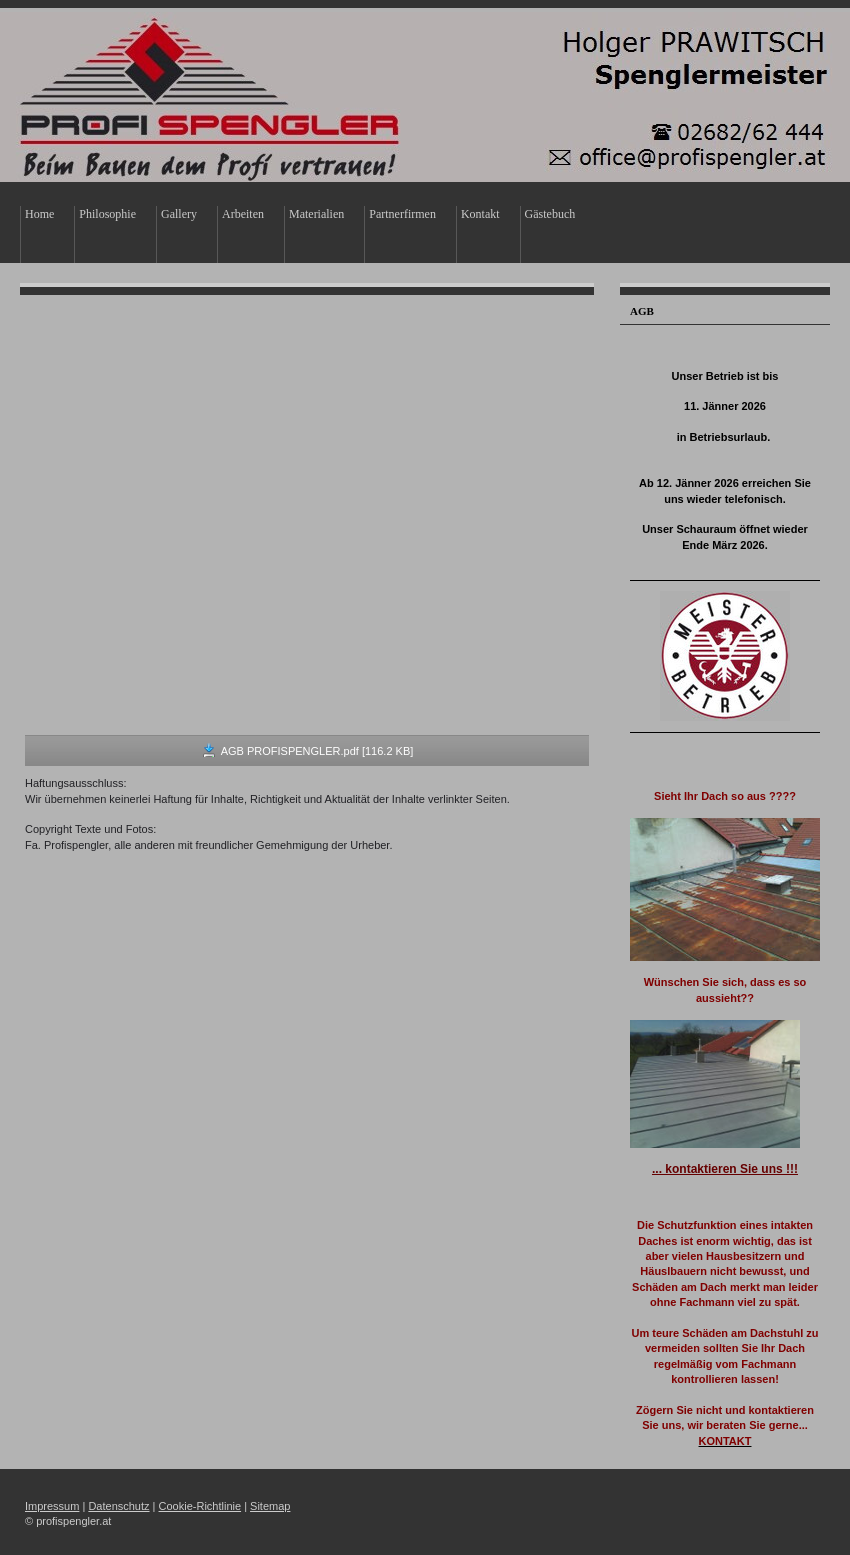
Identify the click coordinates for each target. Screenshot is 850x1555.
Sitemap (270, 1506)
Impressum (52, 1506)
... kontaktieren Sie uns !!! (725, 1169)
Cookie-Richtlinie (200, 1506)
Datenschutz (118, 1506)
